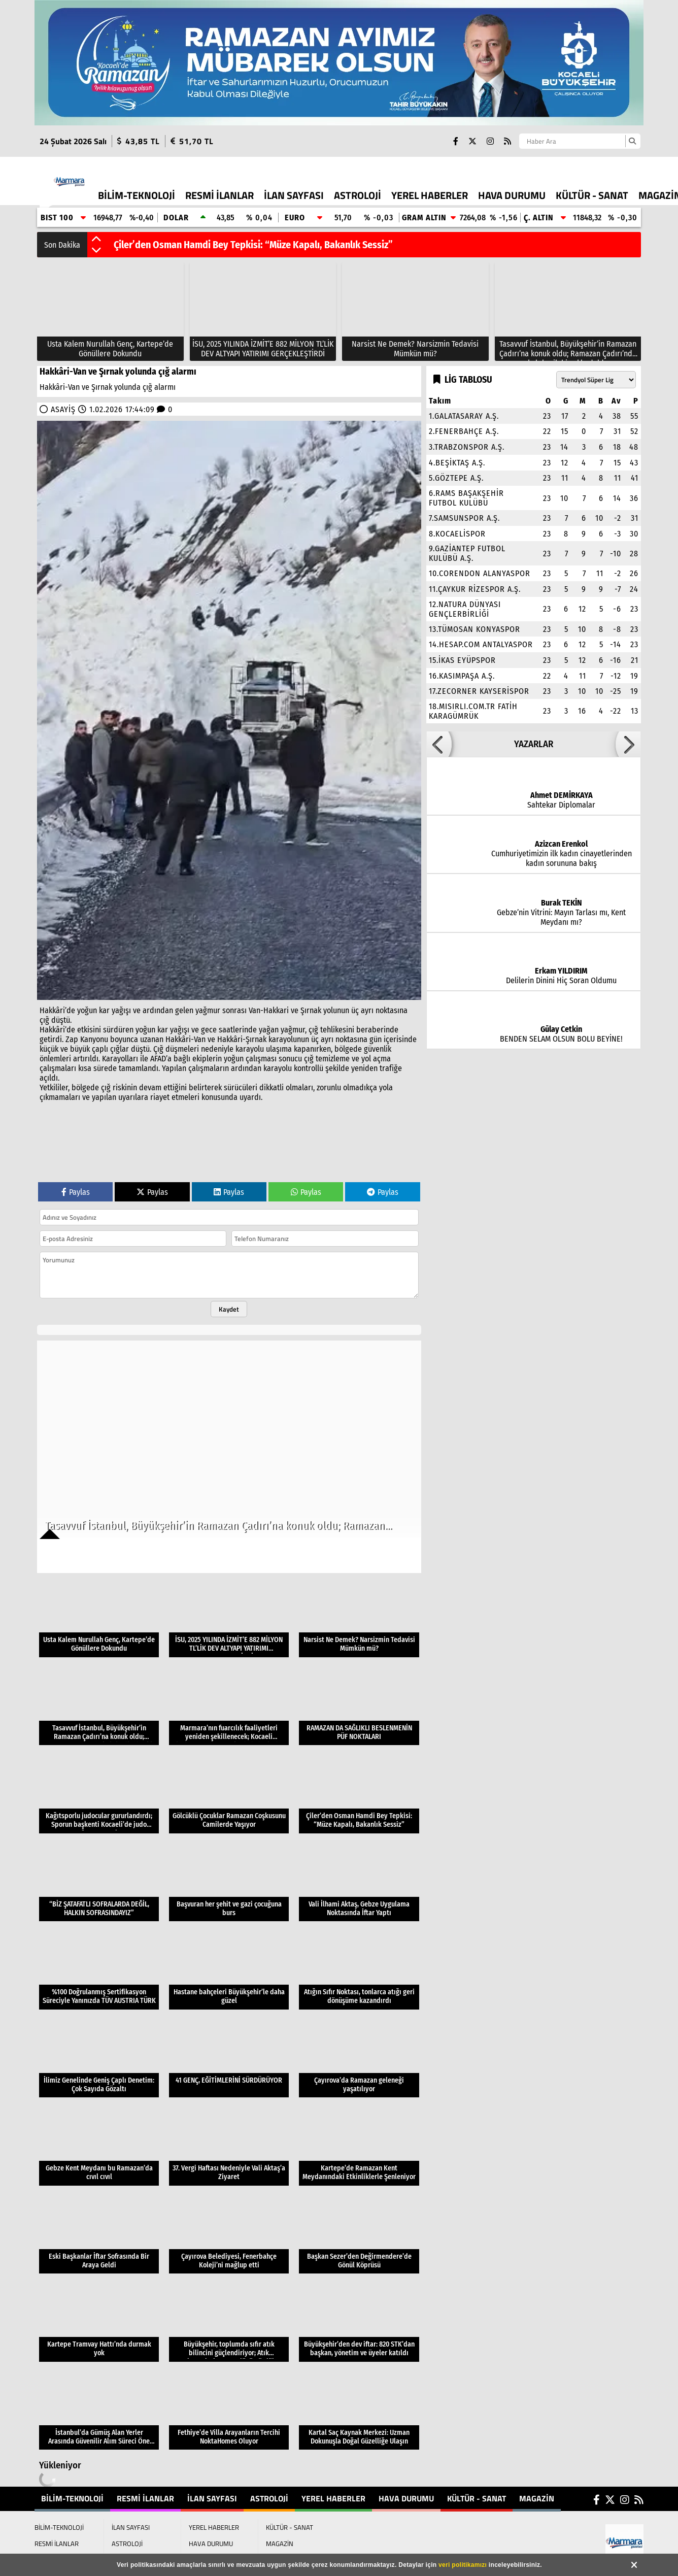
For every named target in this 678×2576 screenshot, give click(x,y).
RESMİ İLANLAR (219, 195)
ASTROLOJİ (357, 195)
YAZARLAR (533, 744)
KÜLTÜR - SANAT (592, 195)
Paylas (75, 1192)
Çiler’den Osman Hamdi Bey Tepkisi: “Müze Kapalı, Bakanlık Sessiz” (253, 245)
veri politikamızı (462, 2564)
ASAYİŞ (63, 409)
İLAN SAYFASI (294, 195)
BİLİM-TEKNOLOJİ (136, 195)
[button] (96, 240)
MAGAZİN (536, 2498)
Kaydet (229, 1309)
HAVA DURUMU (512, 195)
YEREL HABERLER (429, 195)
